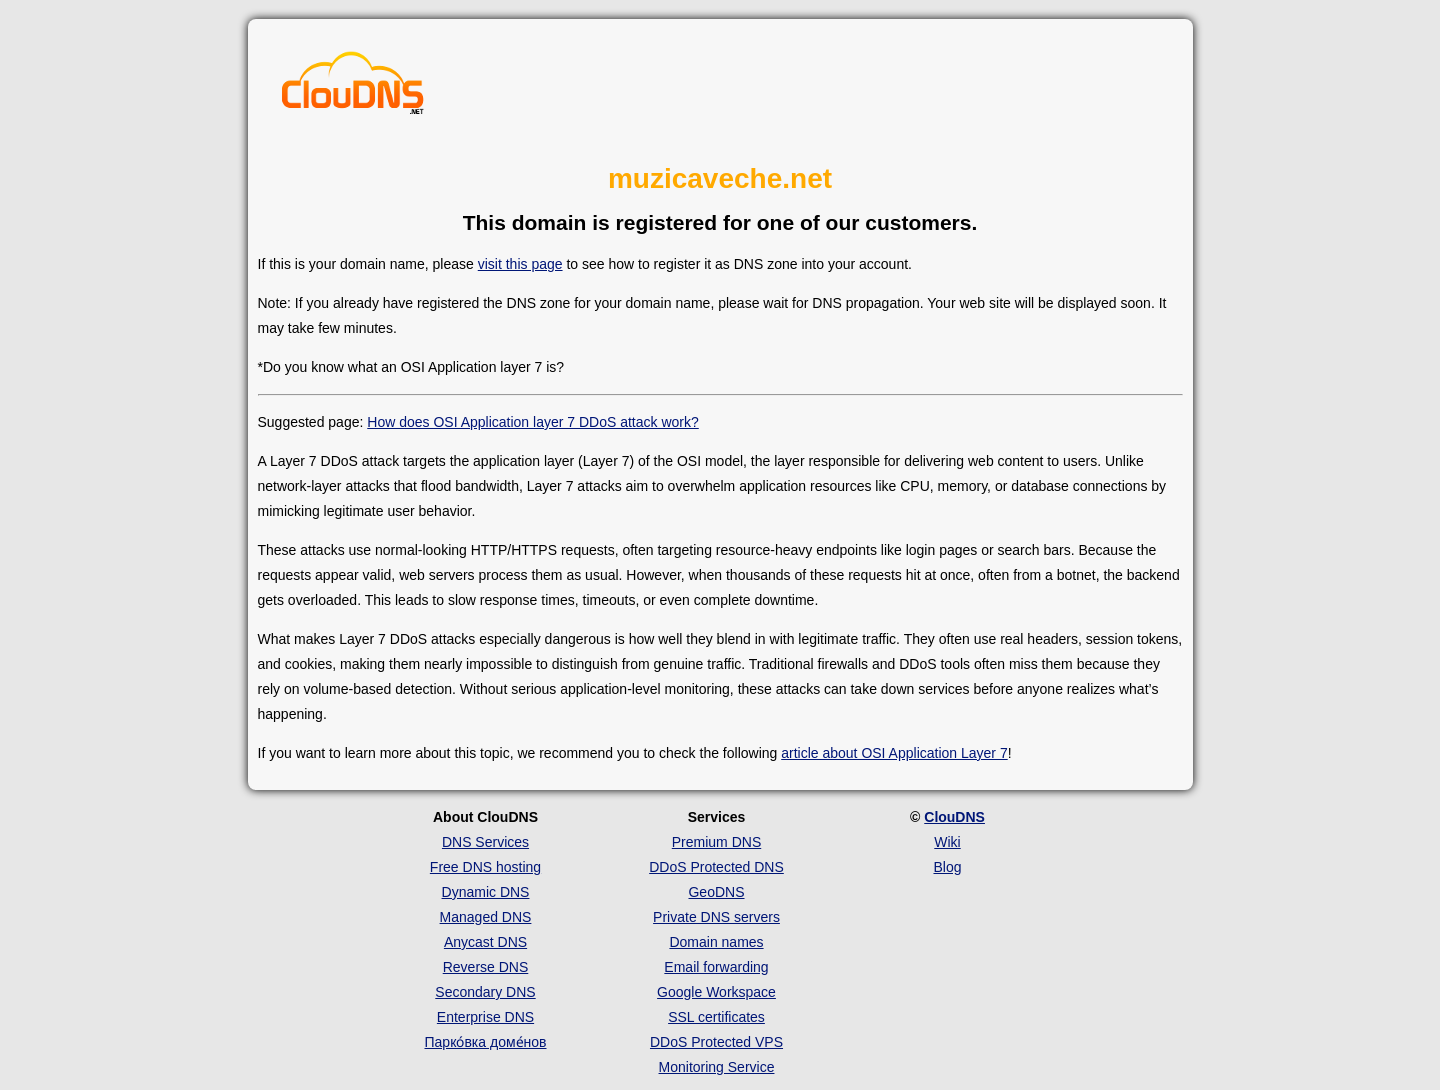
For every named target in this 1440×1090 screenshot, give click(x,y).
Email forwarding (716, 967)
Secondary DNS (485, 992)
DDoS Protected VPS (716, 1042)
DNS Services (485, 842)
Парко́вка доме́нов (486, 1042)
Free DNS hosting (485, 867)
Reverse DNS (486, 967)
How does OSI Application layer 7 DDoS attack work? (533, 422)
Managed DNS (486, 917)
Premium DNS (716, 842)
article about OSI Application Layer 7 (894, 753)
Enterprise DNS (485, 1017)
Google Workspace (716, 992)
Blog (947, 867)
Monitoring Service (717, 1067)
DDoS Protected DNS (716, 867)
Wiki (947, 842)
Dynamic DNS (486, 892)
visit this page (520, 264)
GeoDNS (716, 892)
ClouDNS (954, 817)
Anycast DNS (485, 942)
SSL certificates (716, 1017)
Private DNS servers (716, 917)
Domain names (716, 942)
